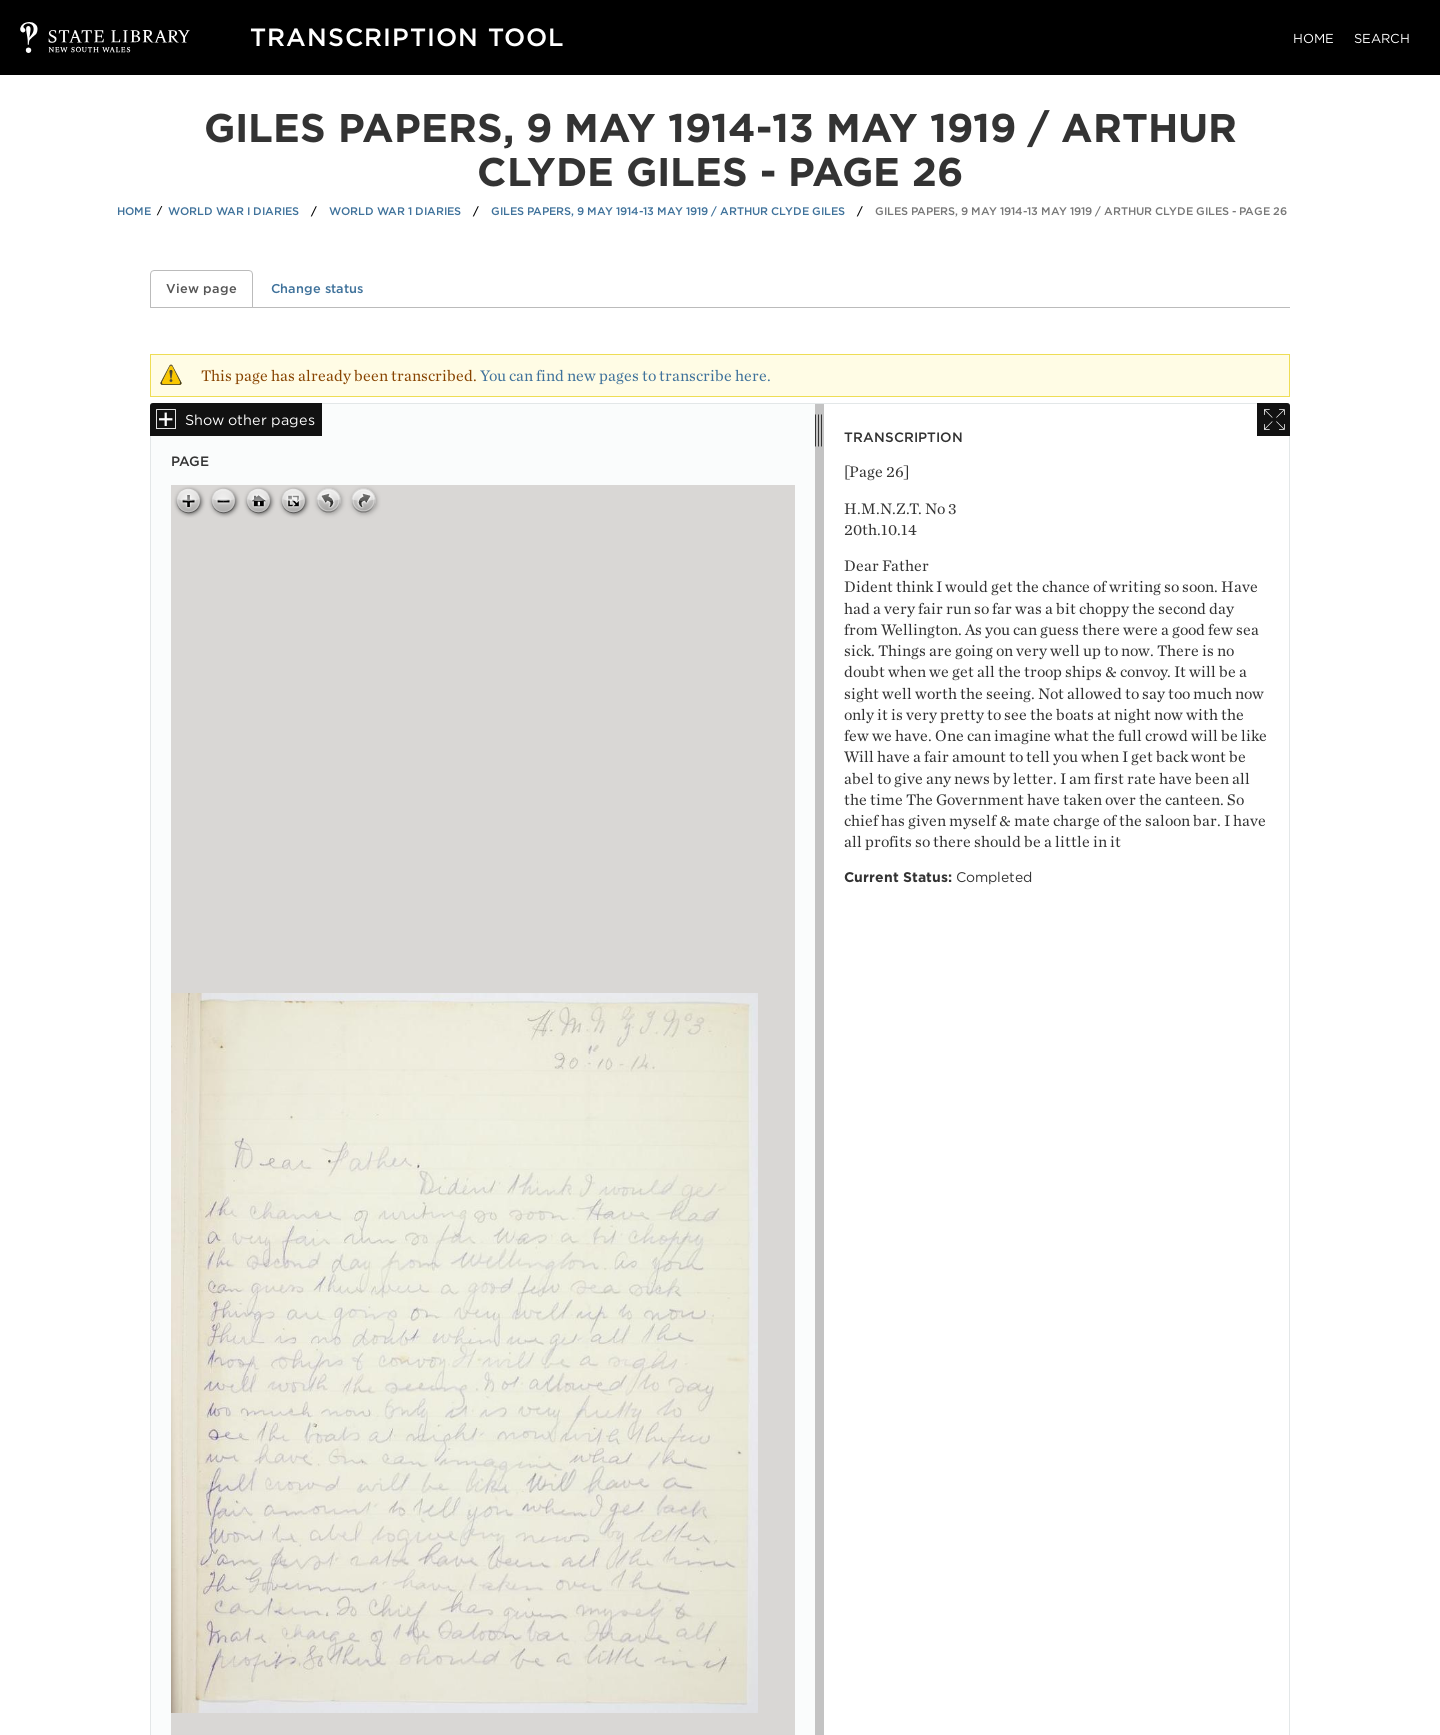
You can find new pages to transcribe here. (625, 375)
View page (209, 288)
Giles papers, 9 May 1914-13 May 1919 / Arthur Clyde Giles (668, 211)
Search (1382, 38)
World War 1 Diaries (395, 211)
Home (1313, 38)
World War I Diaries (233, 211)
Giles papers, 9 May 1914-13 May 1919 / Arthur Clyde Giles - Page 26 (1081, 211)
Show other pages (250, 419)
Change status (317, 288)
